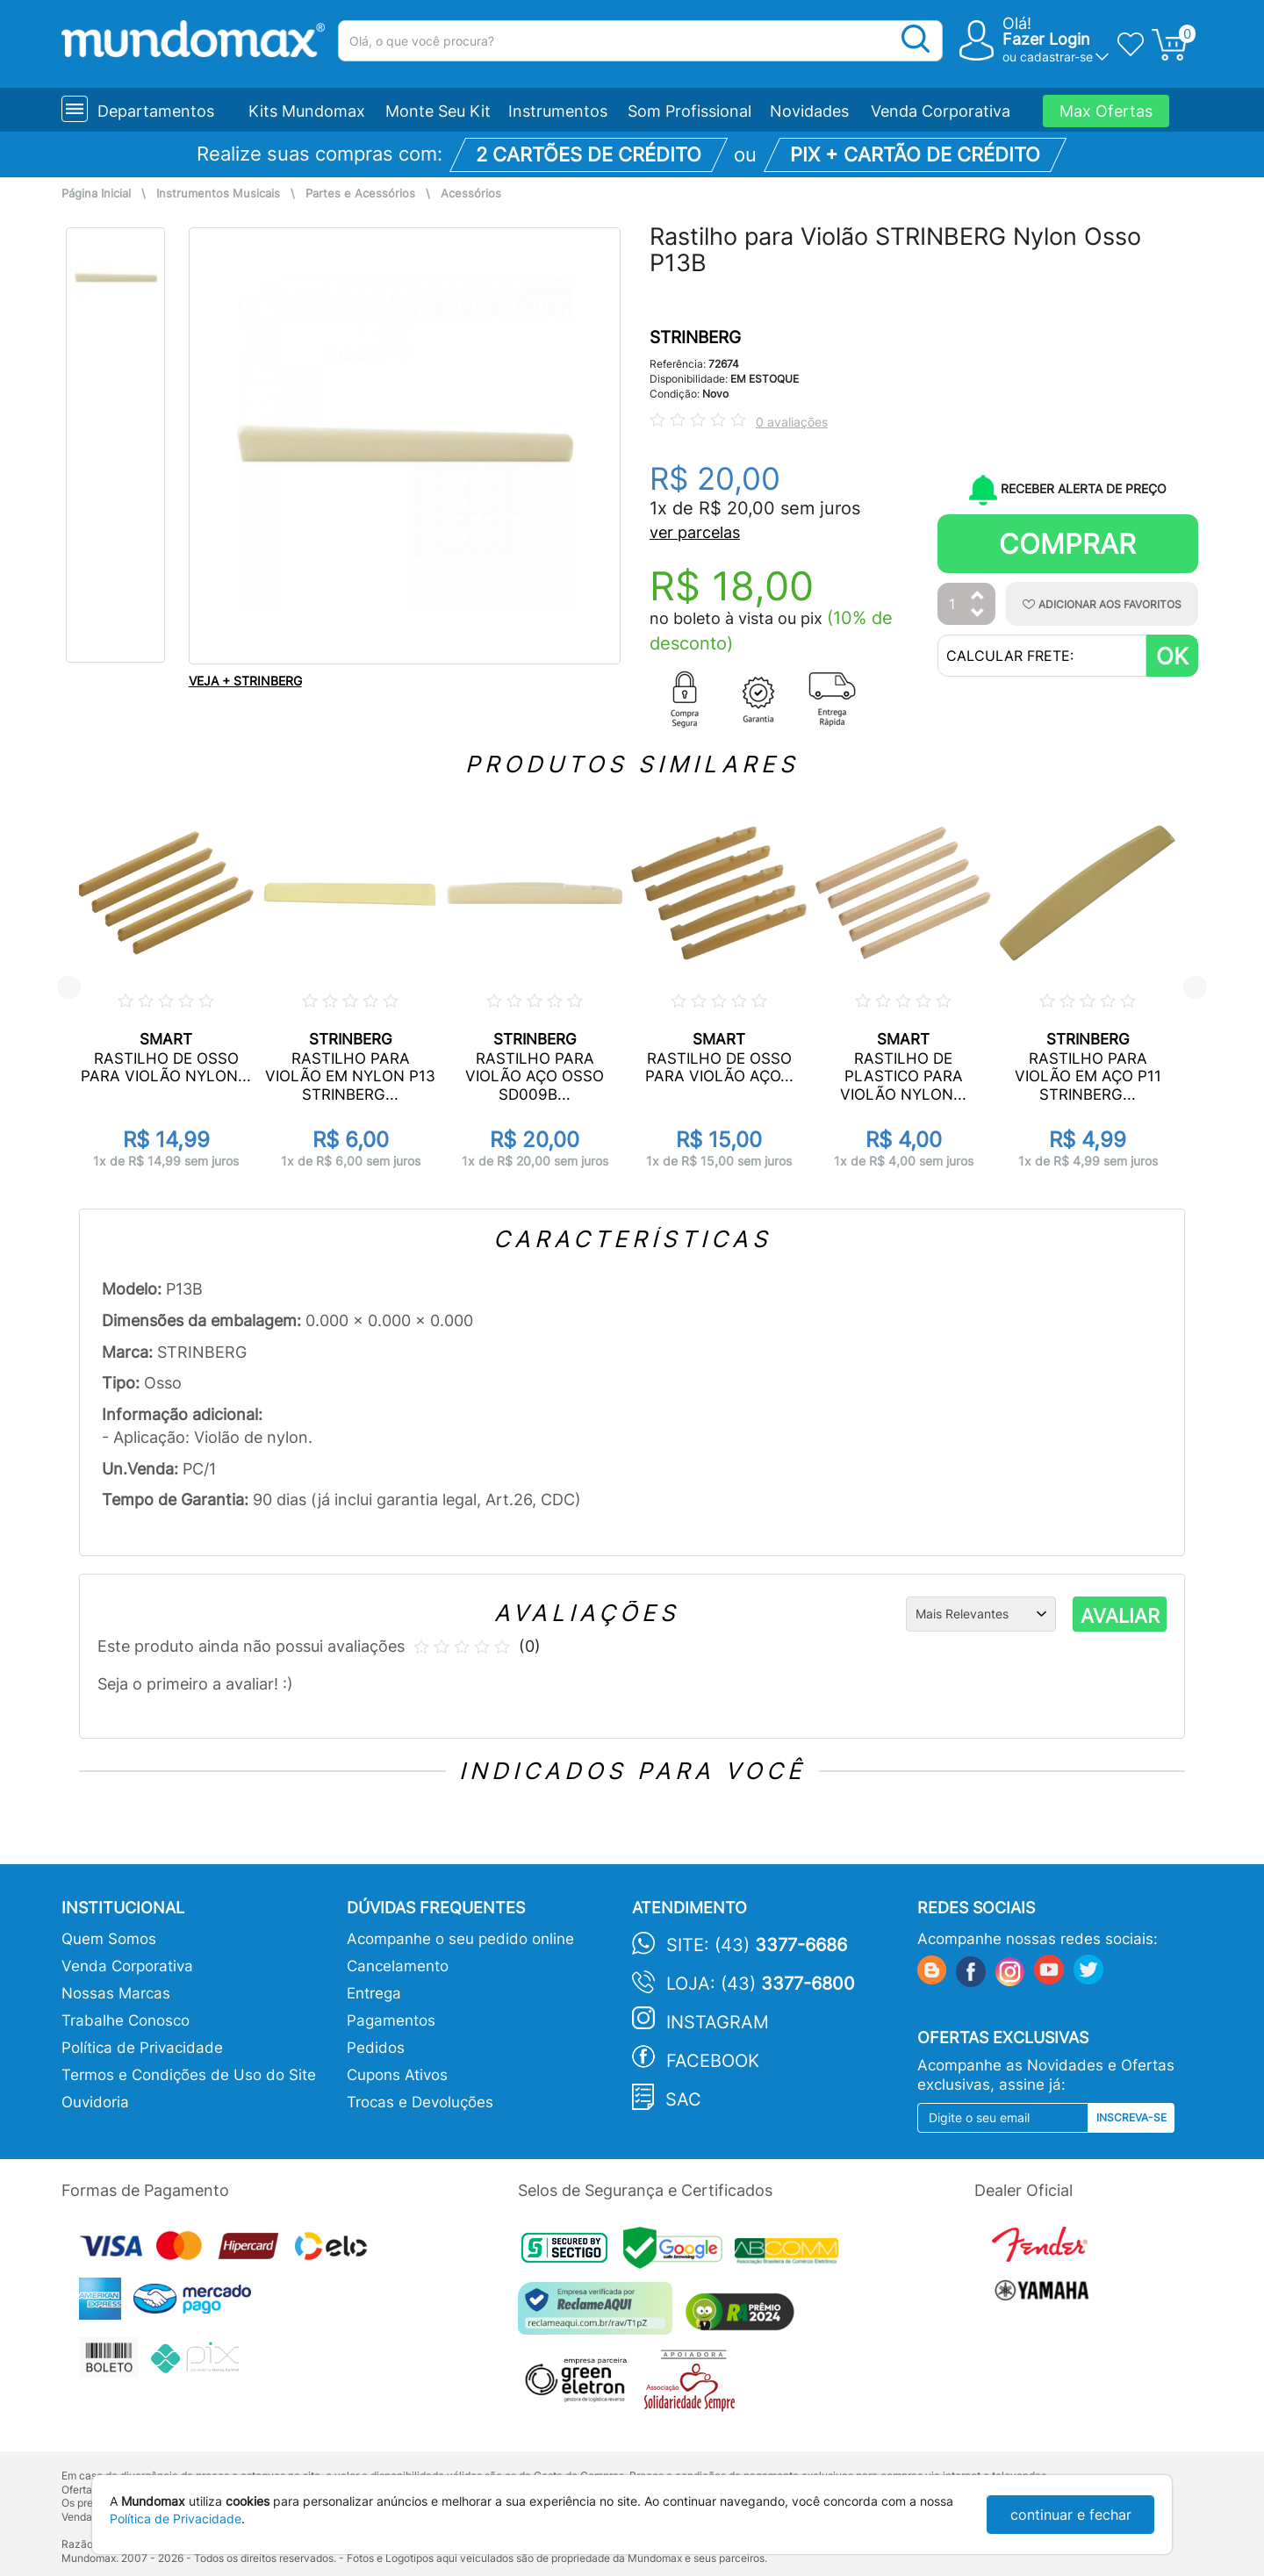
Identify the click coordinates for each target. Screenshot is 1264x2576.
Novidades (809, 111)
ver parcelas (695, 532)
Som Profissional (689, 111)
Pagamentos (391, 2020)
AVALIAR (1120, 1615)
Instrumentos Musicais (218, 193)
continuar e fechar (1070, 2514)
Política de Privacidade (142, 2047)
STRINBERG (695, 337)
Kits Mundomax (306, 111)
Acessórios (471, 193)
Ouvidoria (95, 2102)
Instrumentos (557, 111)
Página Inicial (96, 193)
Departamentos (155, 111)
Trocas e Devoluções (420, 2102)
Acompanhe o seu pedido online (460, 1939)
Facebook (712, 2060)
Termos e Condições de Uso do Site (188, 2075)
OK (1172, 656)
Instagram (717, 2022)
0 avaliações (792, 421)
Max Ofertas (1106, 111)
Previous (69, 988)
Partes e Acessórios (360, 193)
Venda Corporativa (940, 111)
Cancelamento (398, 1966)
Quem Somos (108, 1939)
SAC (683, 2099)
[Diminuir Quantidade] (978, 614)
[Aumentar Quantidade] (978, 596)
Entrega (374, 1993)
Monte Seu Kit (438, 111)
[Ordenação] (981, 1614)
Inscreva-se (1131, 2117)
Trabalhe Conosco (125, 2020)
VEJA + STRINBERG (245, 680)
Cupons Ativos (397, 2075)
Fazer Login (1046, 39)
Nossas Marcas (115, 1993)
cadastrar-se (1056, 56)
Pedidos (376, 2047)
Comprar (1067, 543)
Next (1195, 988)
